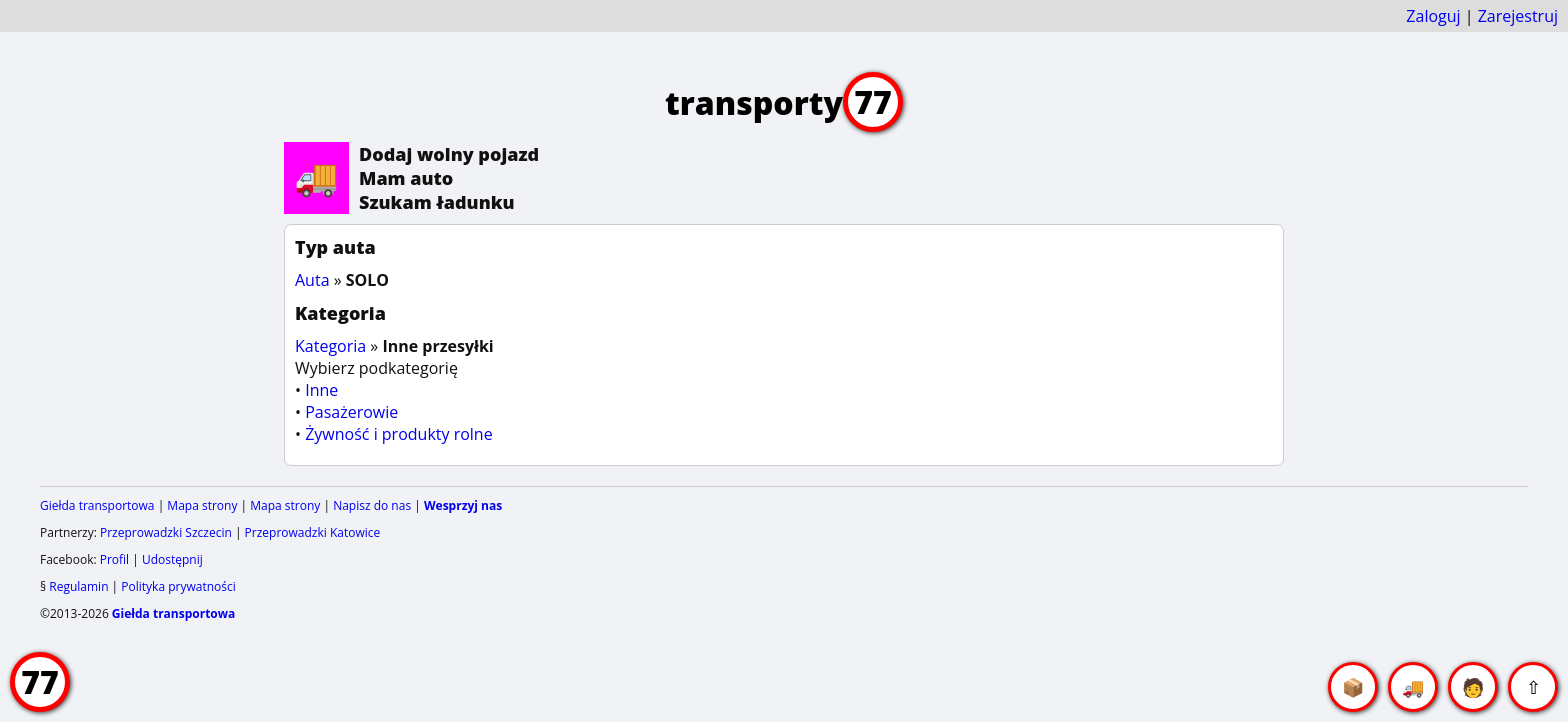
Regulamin (78, 586)
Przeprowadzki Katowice (313, 532)
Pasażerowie (351, 412)
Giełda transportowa (97, 505)
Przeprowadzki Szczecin (166, 532)
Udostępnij (172, 559)
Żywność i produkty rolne (398, 434)
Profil (114, 559)
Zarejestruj (1518, 16)
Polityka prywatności (178, 586)
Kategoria (330, 346)
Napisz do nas (372, 505)
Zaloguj (1433, 16)
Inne (321, 390)
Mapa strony (202, 505)
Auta (312, 280)
